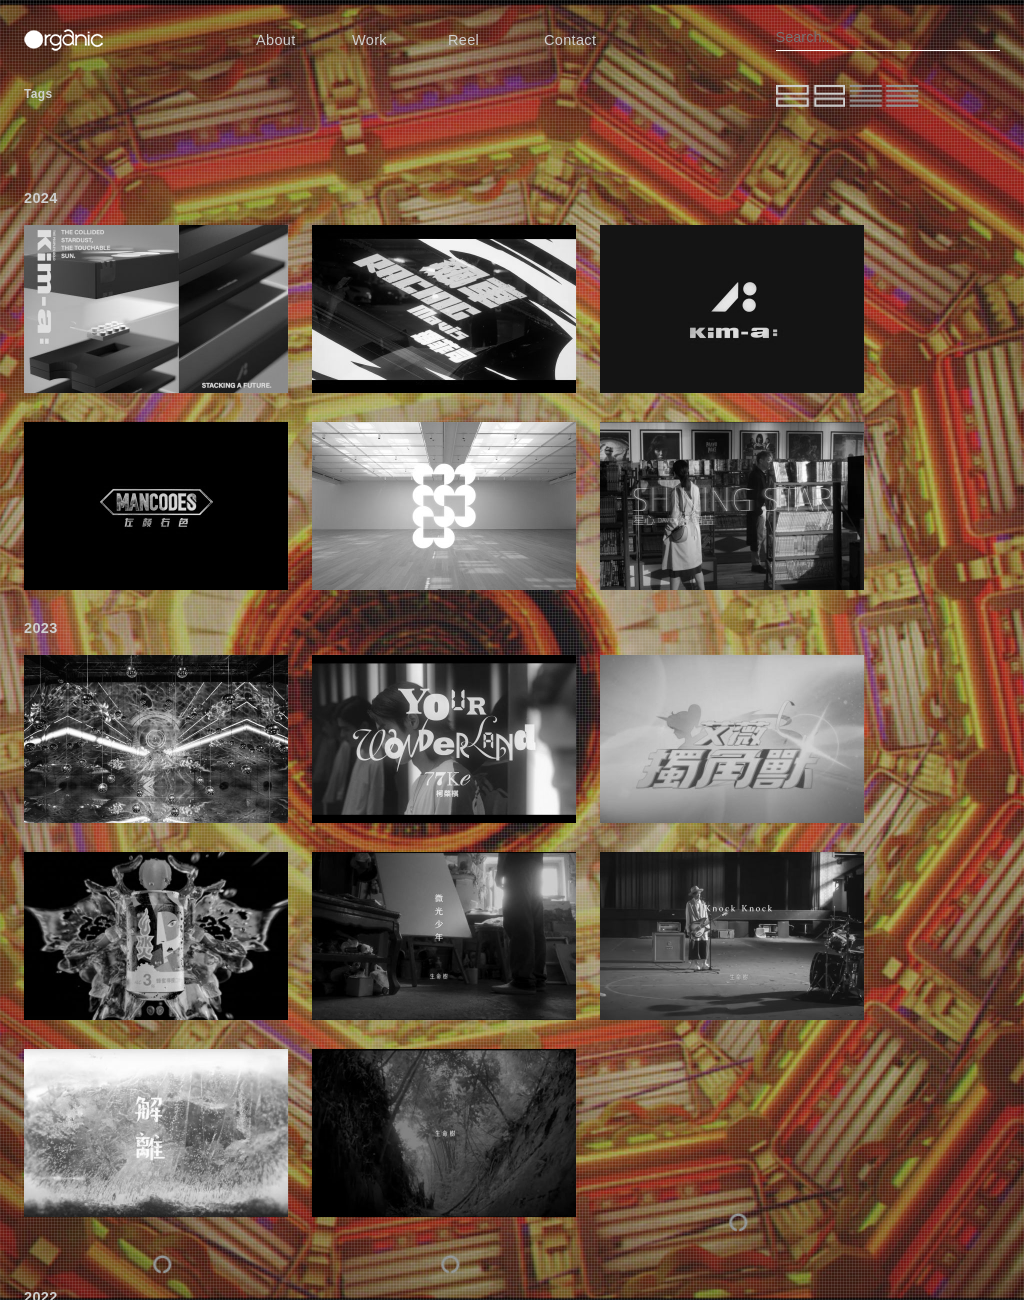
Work (369, 40)
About (276, 40)
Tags (38, 94)
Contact (570, 40)
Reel (463, 40)
